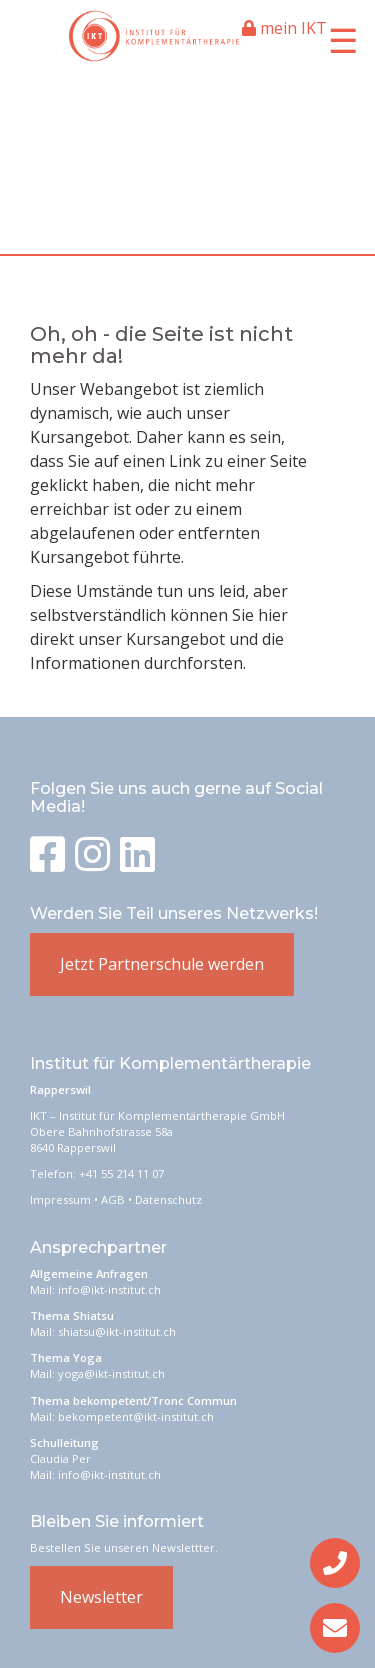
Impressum (60, 1199)
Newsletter (101, 1597)
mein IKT (284, 28)
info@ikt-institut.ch (109, 1289)
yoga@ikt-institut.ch (111, 1373)
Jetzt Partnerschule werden (162, 964)
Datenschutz (168, 1199)
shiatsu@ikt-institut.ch (117, 1331)
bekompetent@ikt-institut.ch (136, 1416)
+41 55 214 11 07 (121, 1173)
